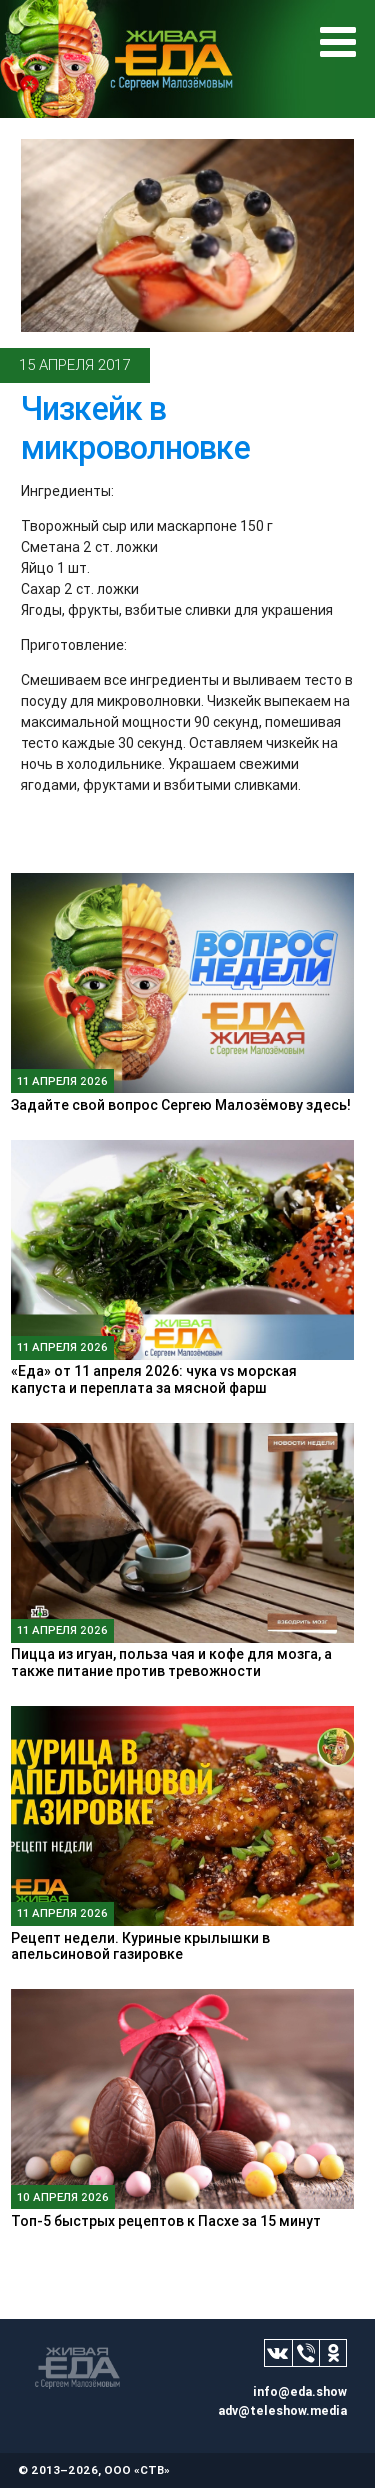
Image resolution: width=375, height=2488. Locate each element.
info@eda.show (300, 2391)
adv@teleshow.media (282, 2410)
